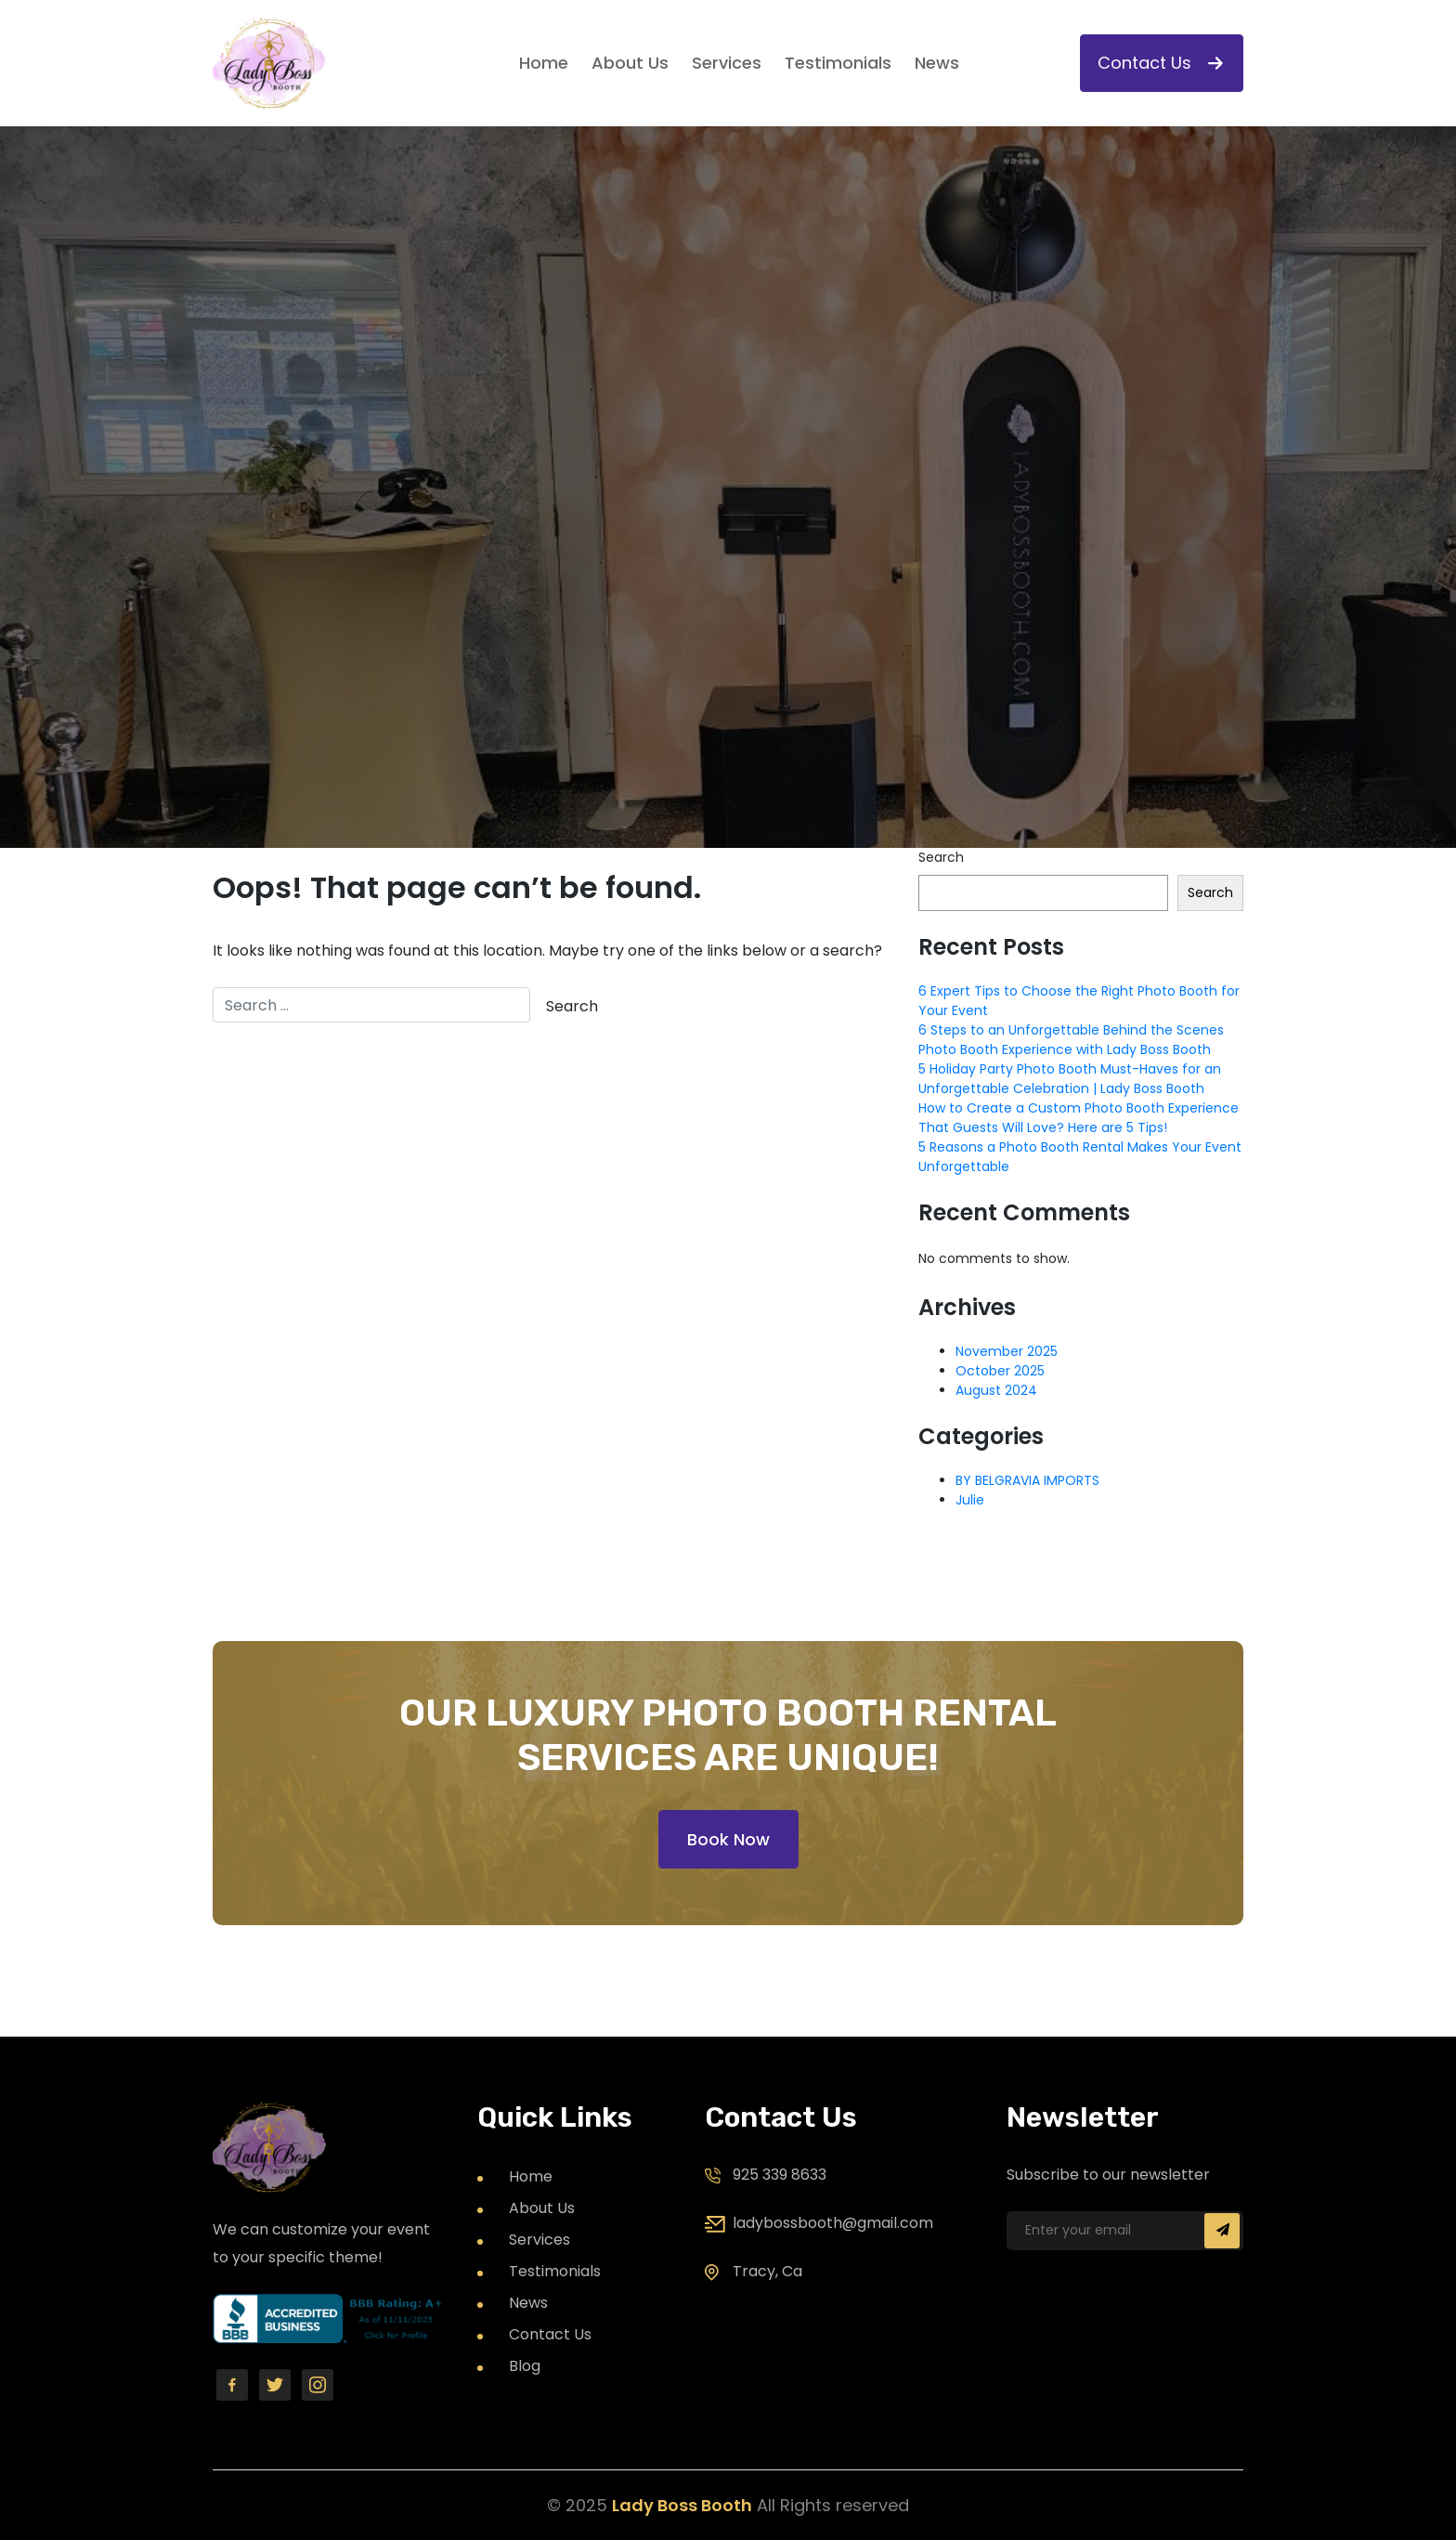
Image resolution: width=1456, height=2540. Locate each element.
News (937, 63)
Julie (970, 1500)
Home (543, 63)
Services (726, 63)
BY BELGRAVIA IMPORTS (1027, 1480)
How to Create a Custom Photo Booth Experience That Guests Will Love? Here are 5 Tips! (1078, 1118)
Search (941, 857)
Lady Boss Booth (682, 2505)
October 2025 (1000, 1370)
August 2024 (996, 1390)
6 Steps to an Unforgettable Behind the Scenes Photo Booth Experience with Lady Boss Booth (1071, 1040)
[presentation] (1161, 2346)
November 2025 (1007, 1351)
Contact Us (1160, 63)
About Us (630, 63)
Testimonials (838, 63)
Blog (524, 2366)
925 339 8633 (779, 2174)
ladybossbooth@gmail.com (833, 2223)
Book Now (728, 1839)
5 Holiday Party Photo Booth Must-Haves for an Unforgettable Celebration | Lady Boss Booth (1069, 1079)
